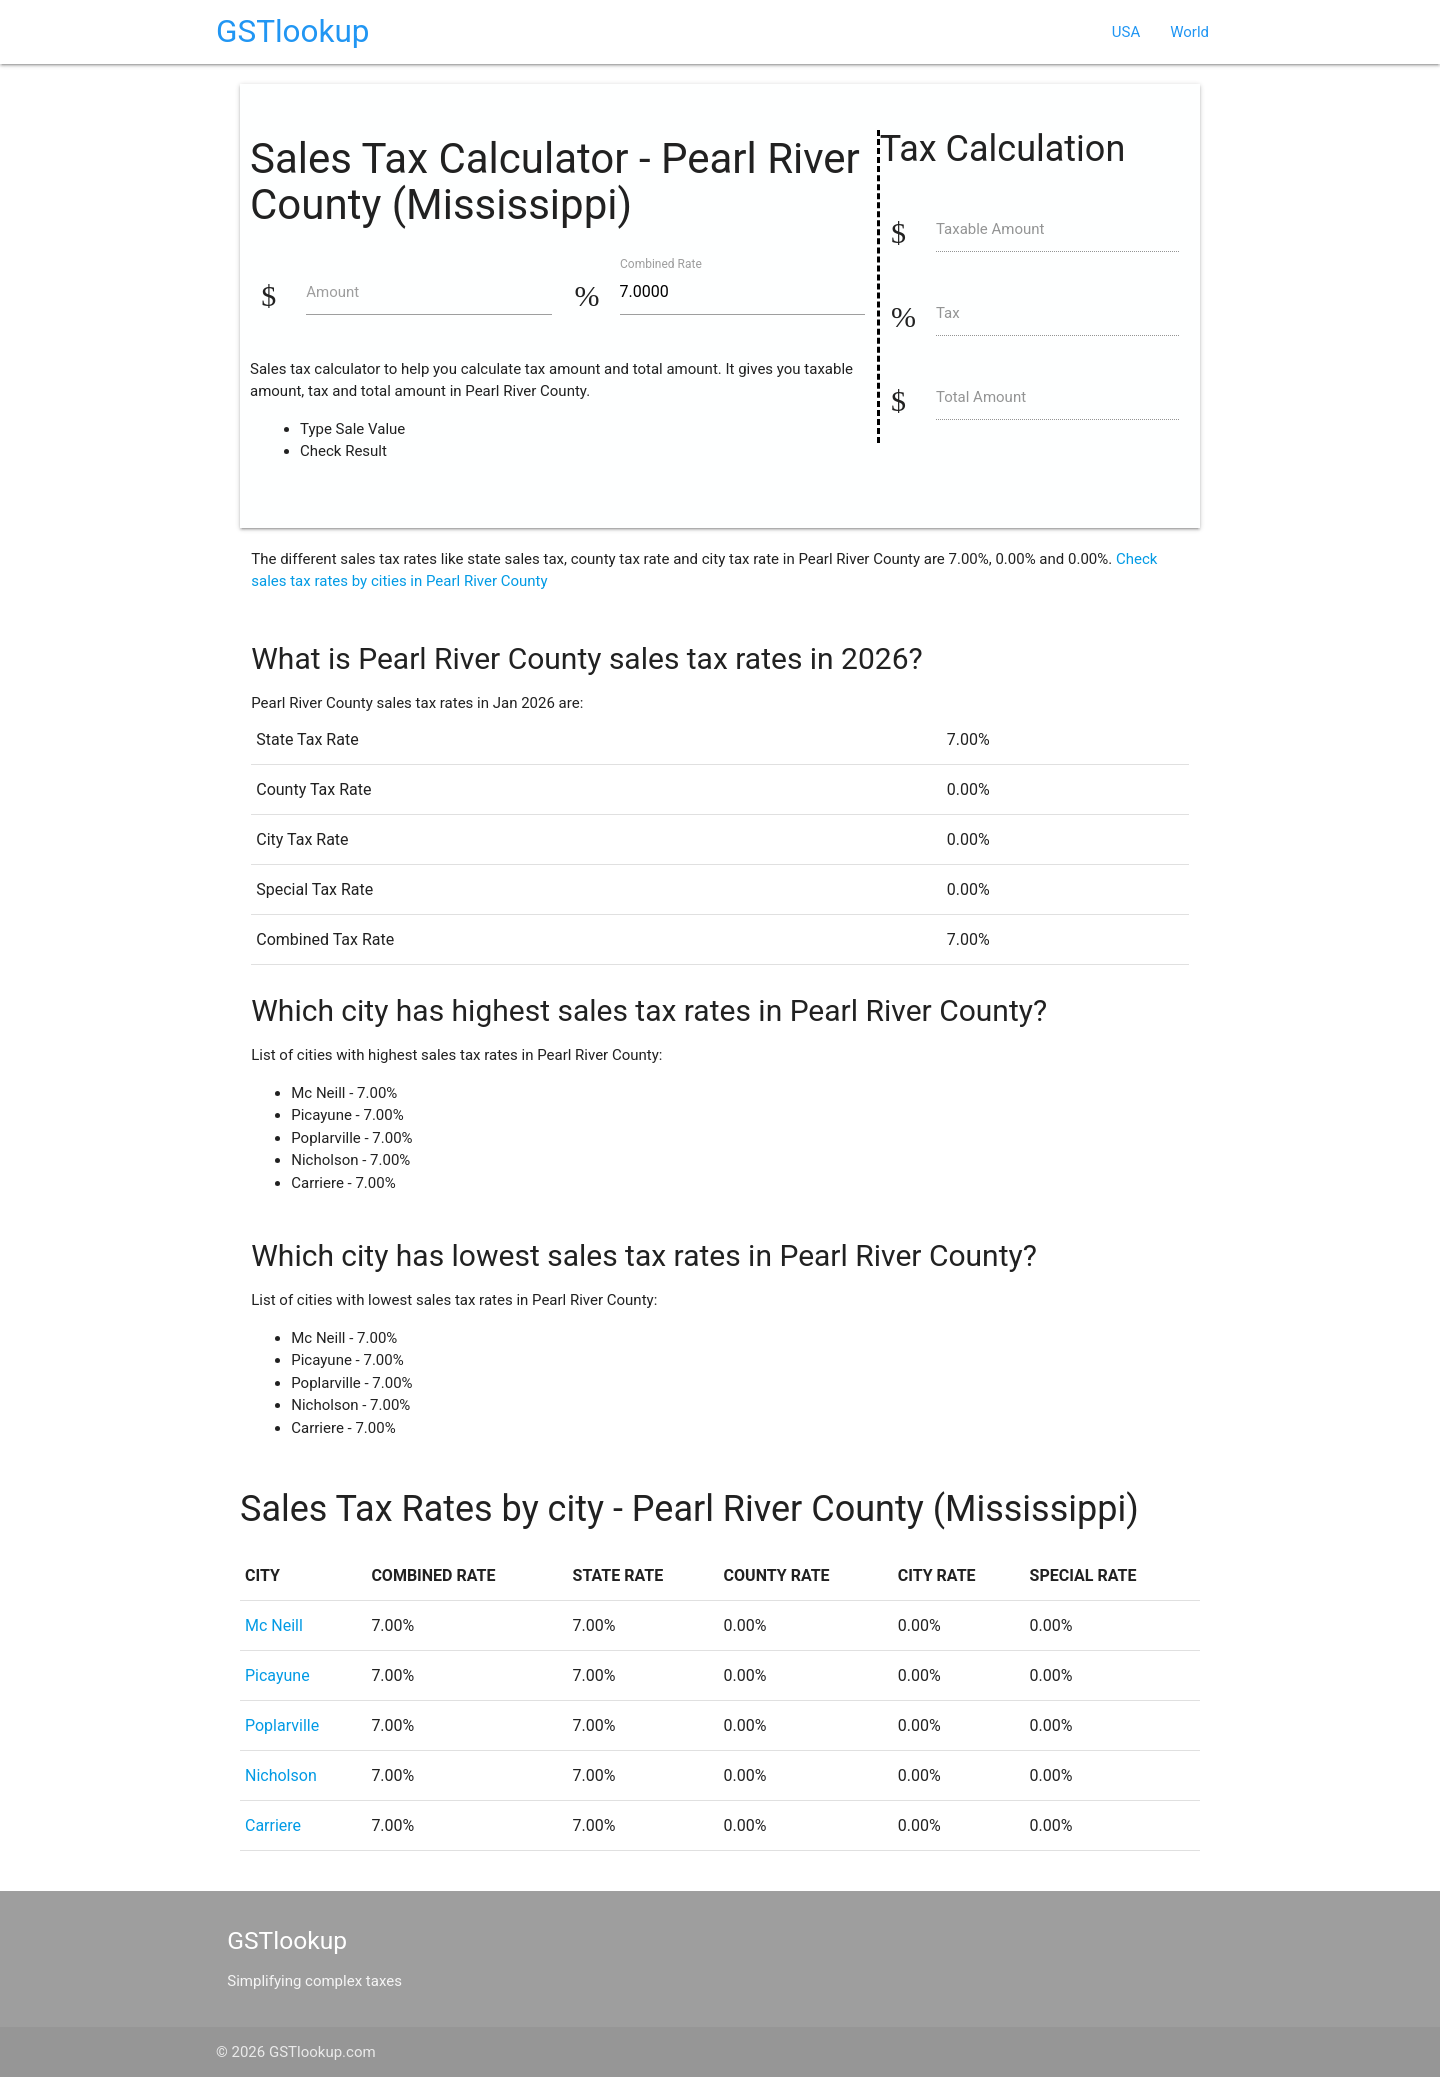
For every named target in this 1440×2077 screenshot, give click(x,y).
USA (1126, 32)
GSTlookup (293, 31)
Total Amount (981, 397)
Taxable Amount (990, 229)
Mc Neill (274, 1625)
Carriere (273, 1825)
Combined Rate (661, 263)
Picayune (277, 1675)
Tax (948, 313)
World (1189, 32)
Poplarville (282, 1725)
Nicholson (281, 1775)
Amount (332, 292)
